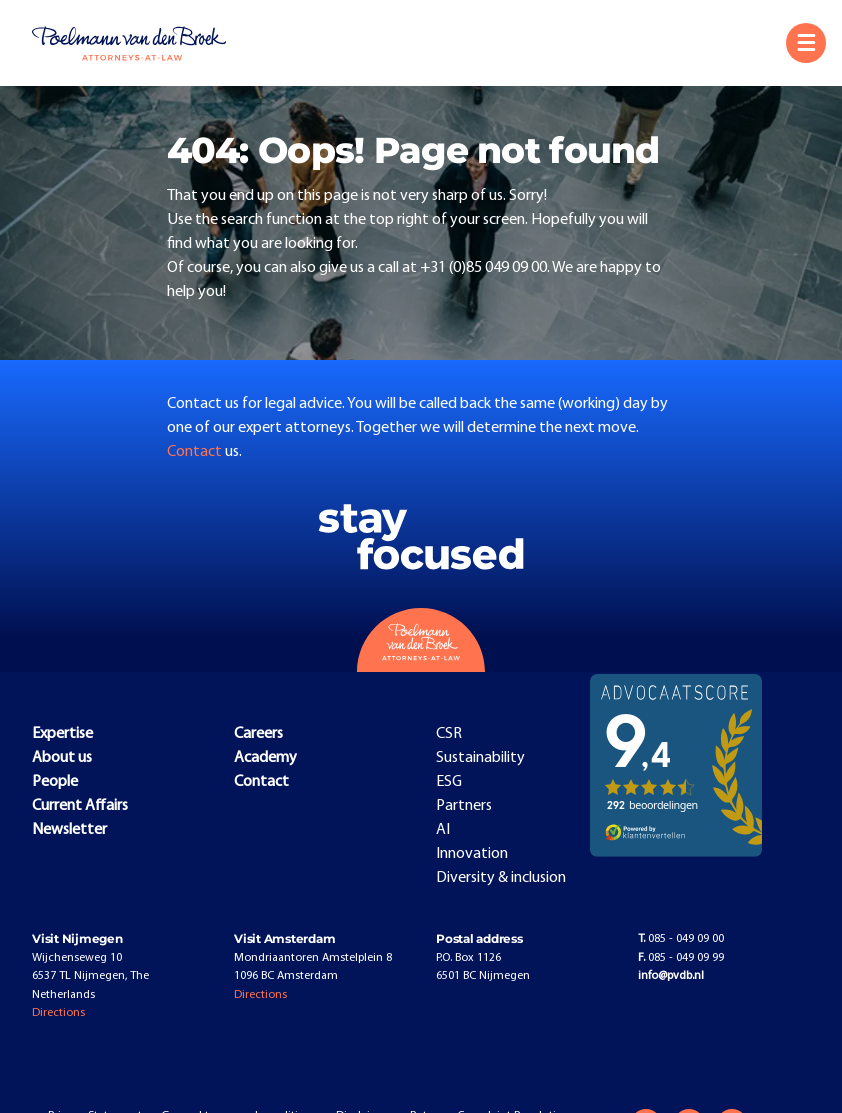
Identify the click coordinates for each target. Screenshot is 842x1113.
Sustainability (480, 758)
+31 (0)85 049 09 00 (483, 268)
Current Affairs (80, 806)
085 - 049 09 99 (681, 958)
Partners (464, 806)
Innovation (472, 854)
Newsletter (69, 830)
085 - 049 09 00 (681, 939)
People (55, 782)
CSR (449, 734)
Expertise (62, 734)
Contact (196, 452)
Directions (58, 1013)
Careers (258, 734)
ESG (449, 782)
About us (62, 758)
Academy (265, 758)
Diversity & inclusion (501, 878)
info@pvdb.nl (671, 976)
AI (443, 830)
